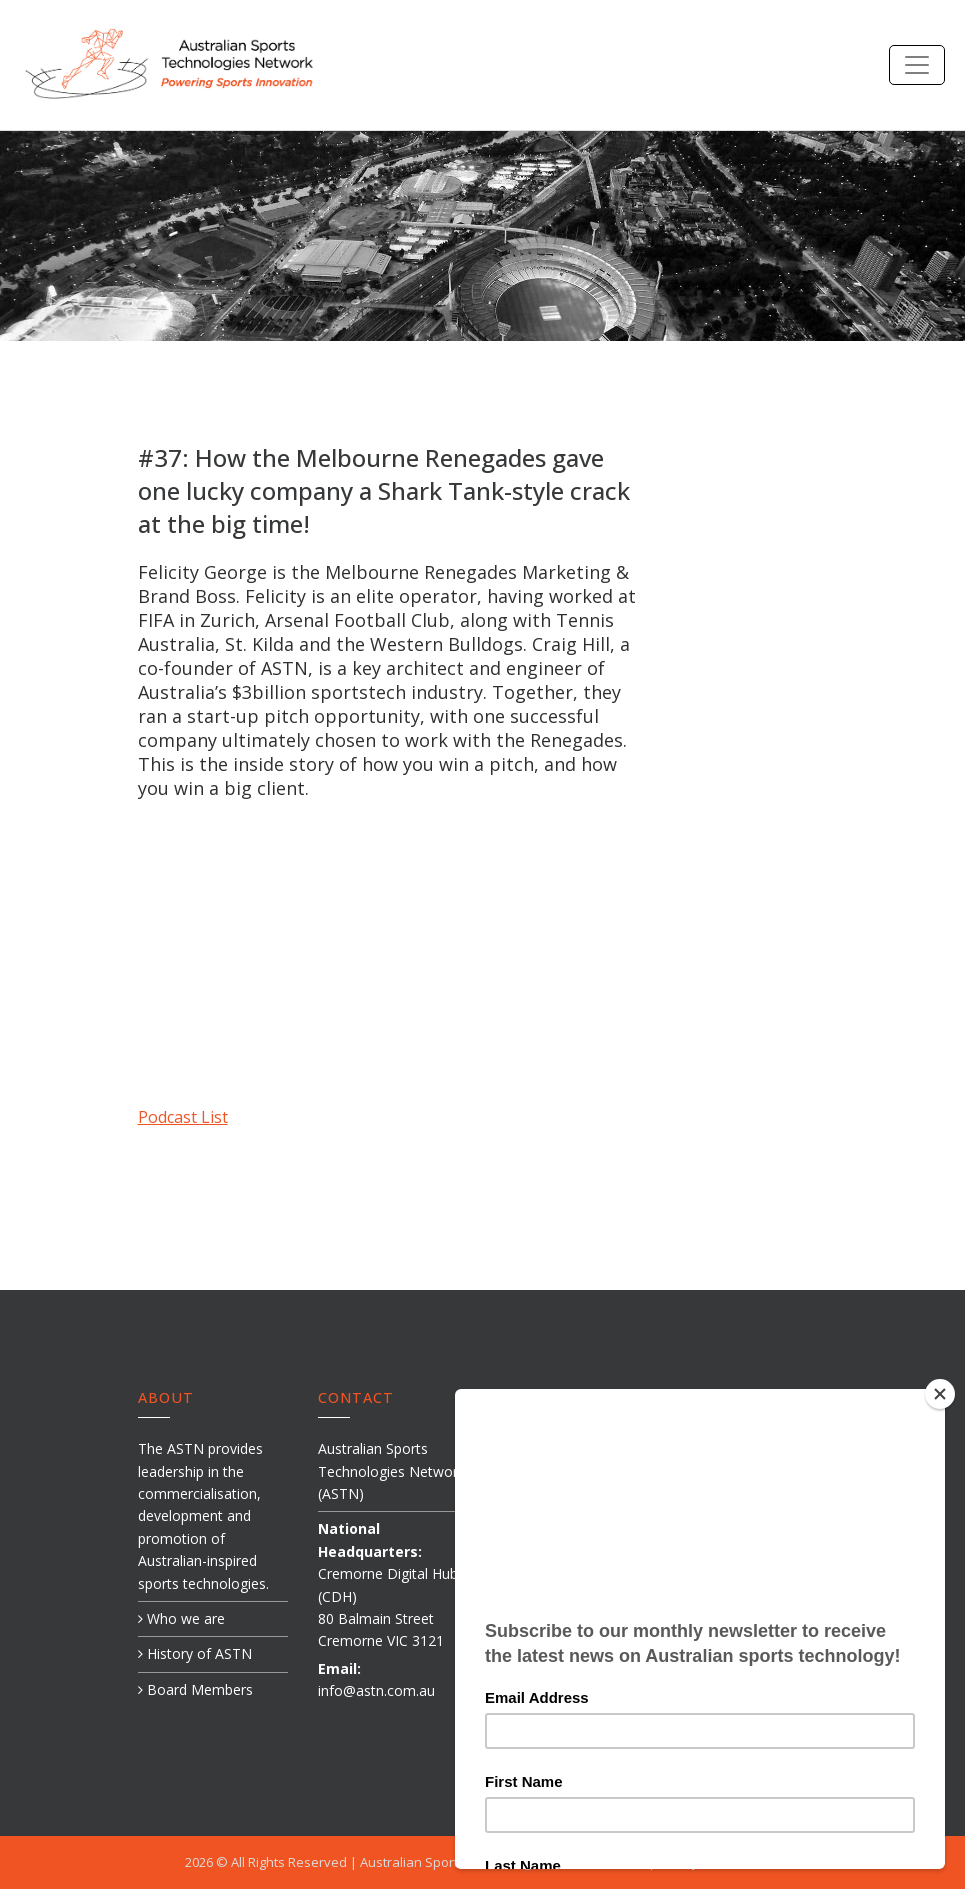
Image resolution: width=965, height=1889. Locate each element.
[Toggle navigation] (917, 65)
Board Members (195, 1689)
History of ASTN (195, 1653)
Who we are (181, 1618)
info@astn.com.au (376, 1690)
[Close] (949, 1394)
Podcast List (183, 1117)
